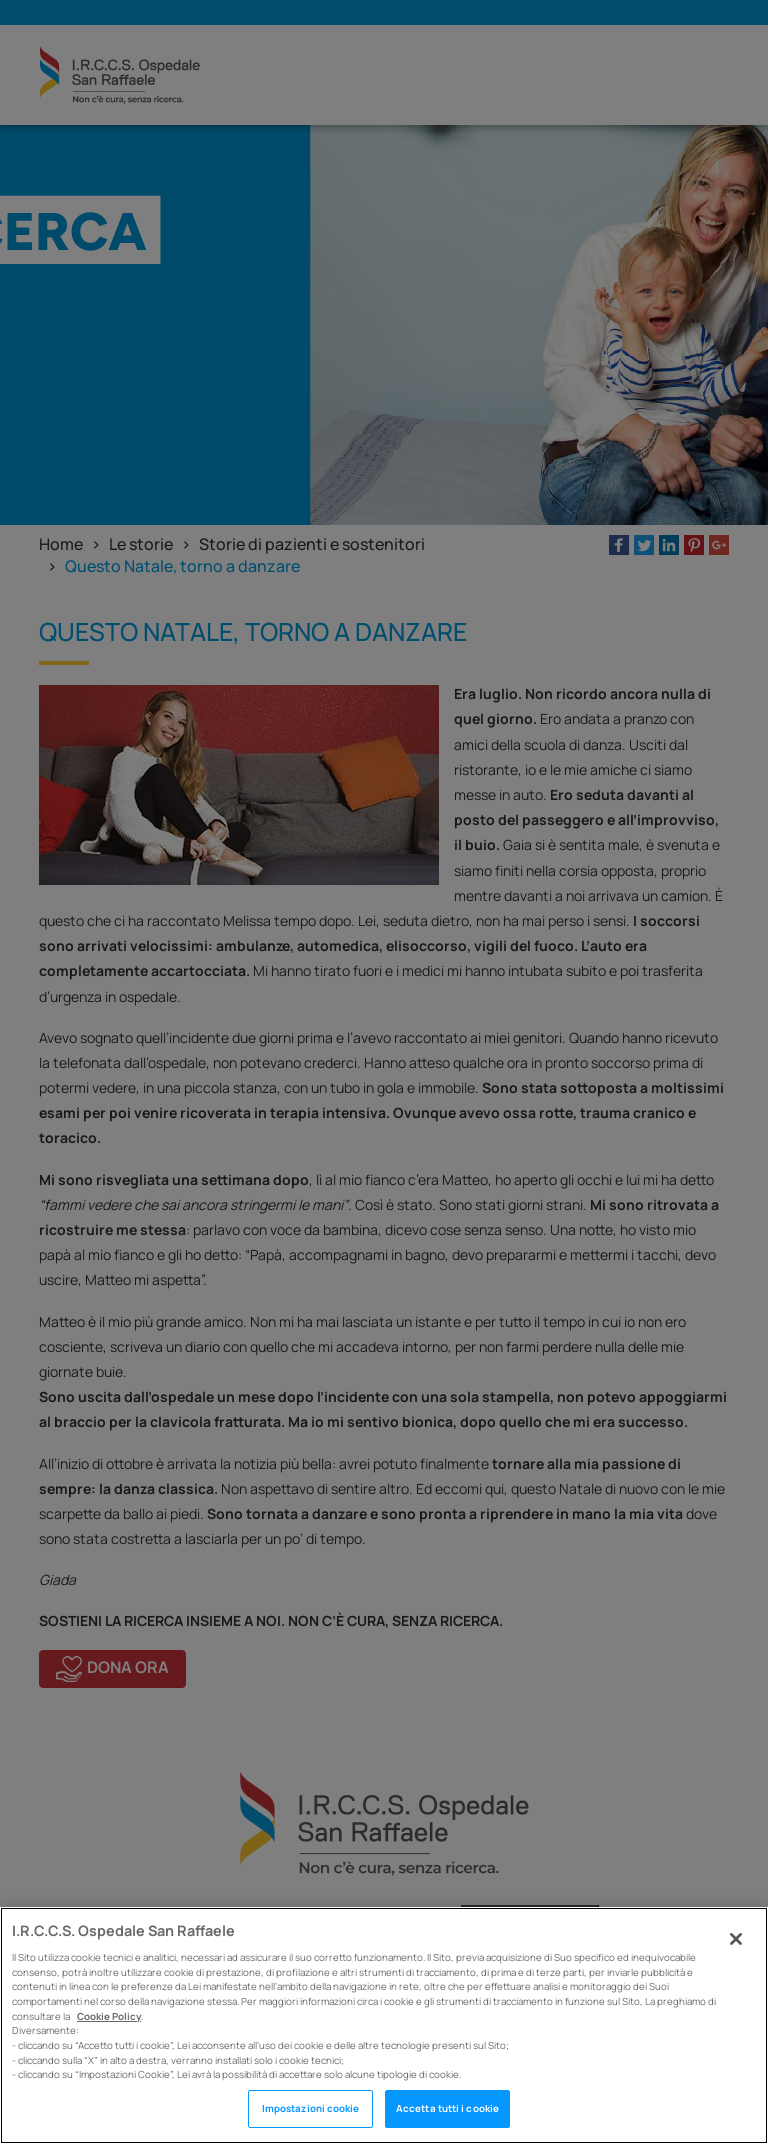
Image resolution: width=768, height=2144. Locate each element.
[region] (384, 2025)
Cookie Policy (109, 2016)
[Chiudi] (736, 1939)
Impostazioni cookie (311, 2108)
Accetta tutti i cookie (447, 2108)
